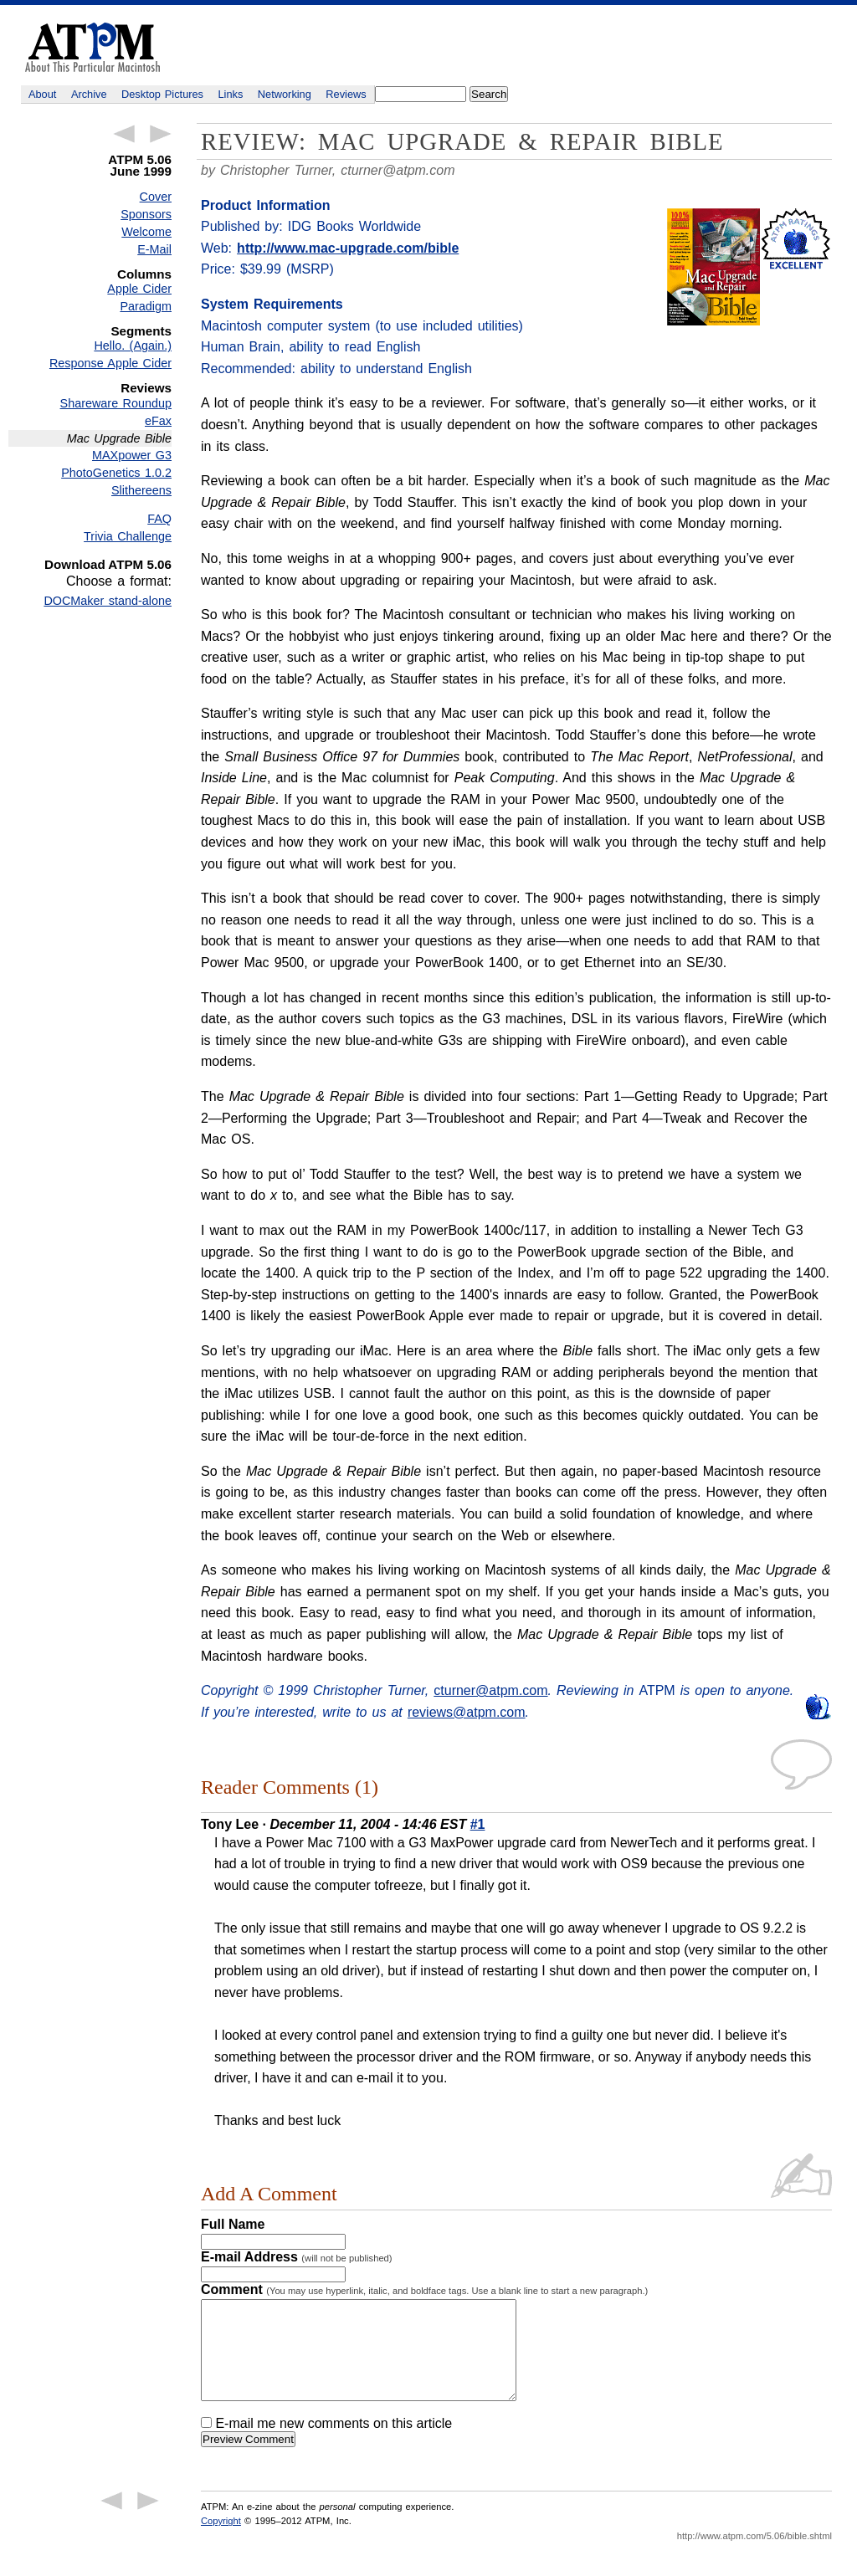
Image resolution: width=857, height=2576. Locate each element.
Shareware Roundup (116, 403)
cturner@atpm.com (397, 170)
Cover (156, 196)
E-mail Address (297, 2257)
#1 (477, 1824)
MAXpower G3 (132, 455)
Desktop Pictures (162, 94)
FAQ (159, 518)
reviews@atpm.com (467, 1712)
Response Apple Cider (110, 363)
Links (231, 94)
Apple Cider (139, 288)
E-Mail (154, 249)
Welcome (146, 231)
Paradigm (146, 306)
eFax (158, 421)
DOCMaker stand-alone (108, 600)
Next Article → (161, 134)
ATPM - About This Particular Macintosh (92, 47)
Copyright (221, 2541)
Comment (424, 2289)
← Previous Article (124, 134)
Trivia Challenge (128, 536)
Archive (89, 94)
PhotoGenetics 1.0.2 (116, 472)
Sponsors (146, 214)
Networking (284, 94)
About (42, 94)
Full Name (232, 2224)
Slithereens (141, 490)
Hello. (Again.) (133, 345)
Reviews (346, 94)
